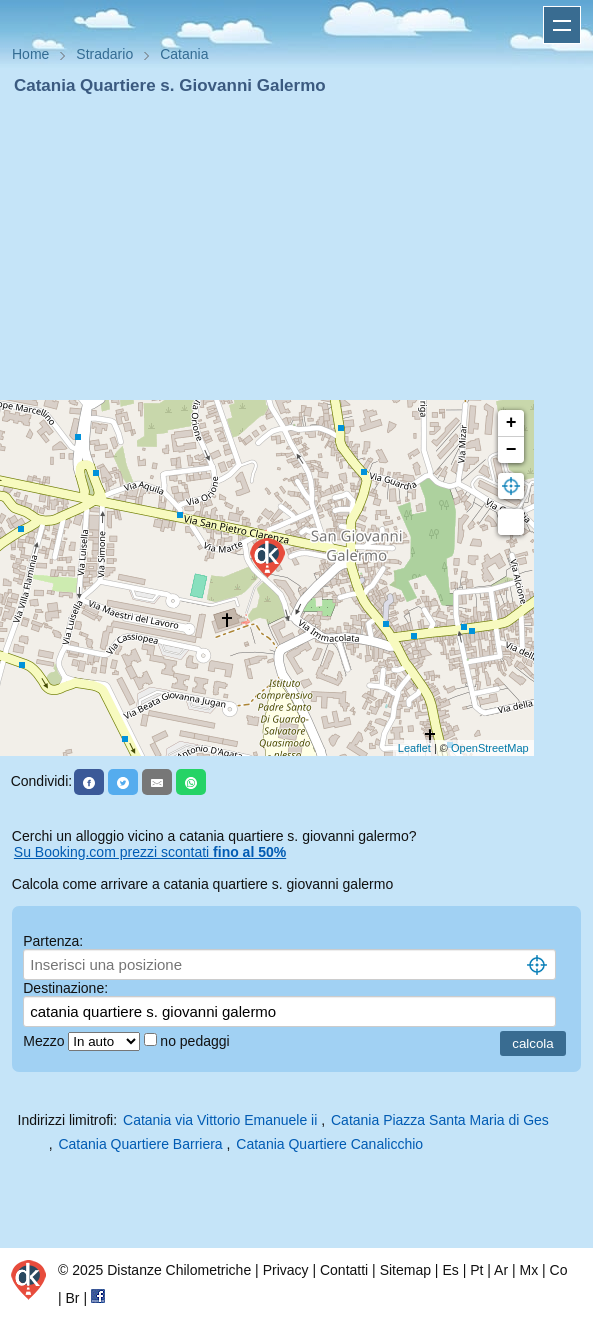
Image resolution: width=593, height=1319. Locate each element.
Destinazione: (65, 988)
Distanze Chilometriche (179, 1270)
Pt (476, 1270)
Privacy (286, 1270)
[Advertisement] (296, 248)
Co (559, 1270)
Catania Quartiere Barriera (140, 1144)
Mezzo (45, 1041)
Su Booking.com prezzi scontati (150, 852)
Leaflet (414, 748)
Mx (528, 1270)
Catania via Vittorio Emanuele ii (220, 1120)
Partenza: (53, 941)
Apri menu (562, 25)
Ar (501, 1270)
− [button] (511, 450)
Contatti (344, 1270)
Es (450, 1270)
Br (73, 1298)
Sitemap (405, 1270)
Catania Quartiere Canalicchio (329, 1144)
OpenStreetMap (490, 748)
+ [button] (511, 423)
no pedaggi (196, 1041)
